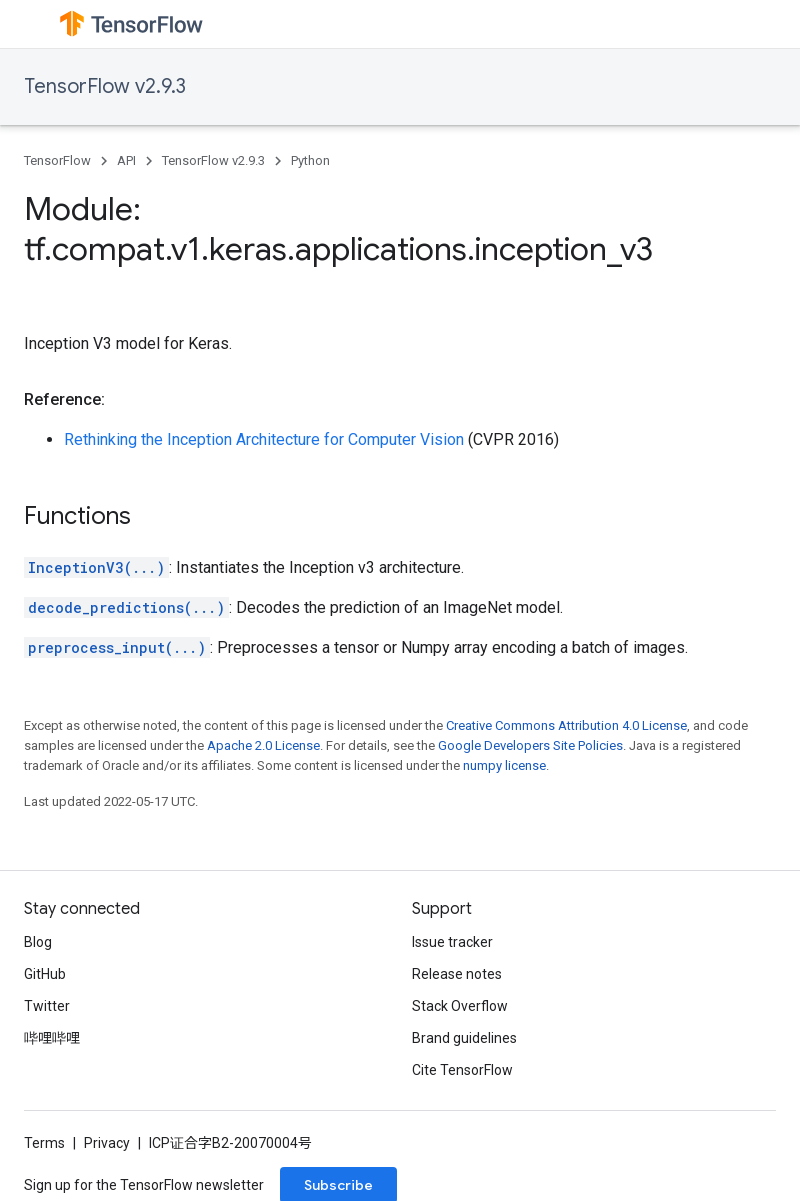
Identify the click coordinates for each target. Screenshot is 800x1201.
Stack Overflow (460, 1006)
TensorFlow (57, 160)
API (126, 160)
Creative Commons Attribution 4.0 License (566, 725)
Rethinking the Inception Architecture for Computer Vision (264, 439)
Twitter (47, 1006)
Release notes (457, 974)
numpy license (504, 765)
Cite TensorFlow (462, 1070)
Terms (44, 1143)
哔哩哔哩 (52, 1038)
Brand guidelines (464, 1038)
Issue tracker (452, 942)
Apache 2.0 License (263, 745)
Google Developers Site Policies (530, 745)
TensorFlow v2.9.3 (105, 86)
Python (310, 160)
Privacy (107, 1143)
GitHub (45, 974)
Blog (38, 942)
